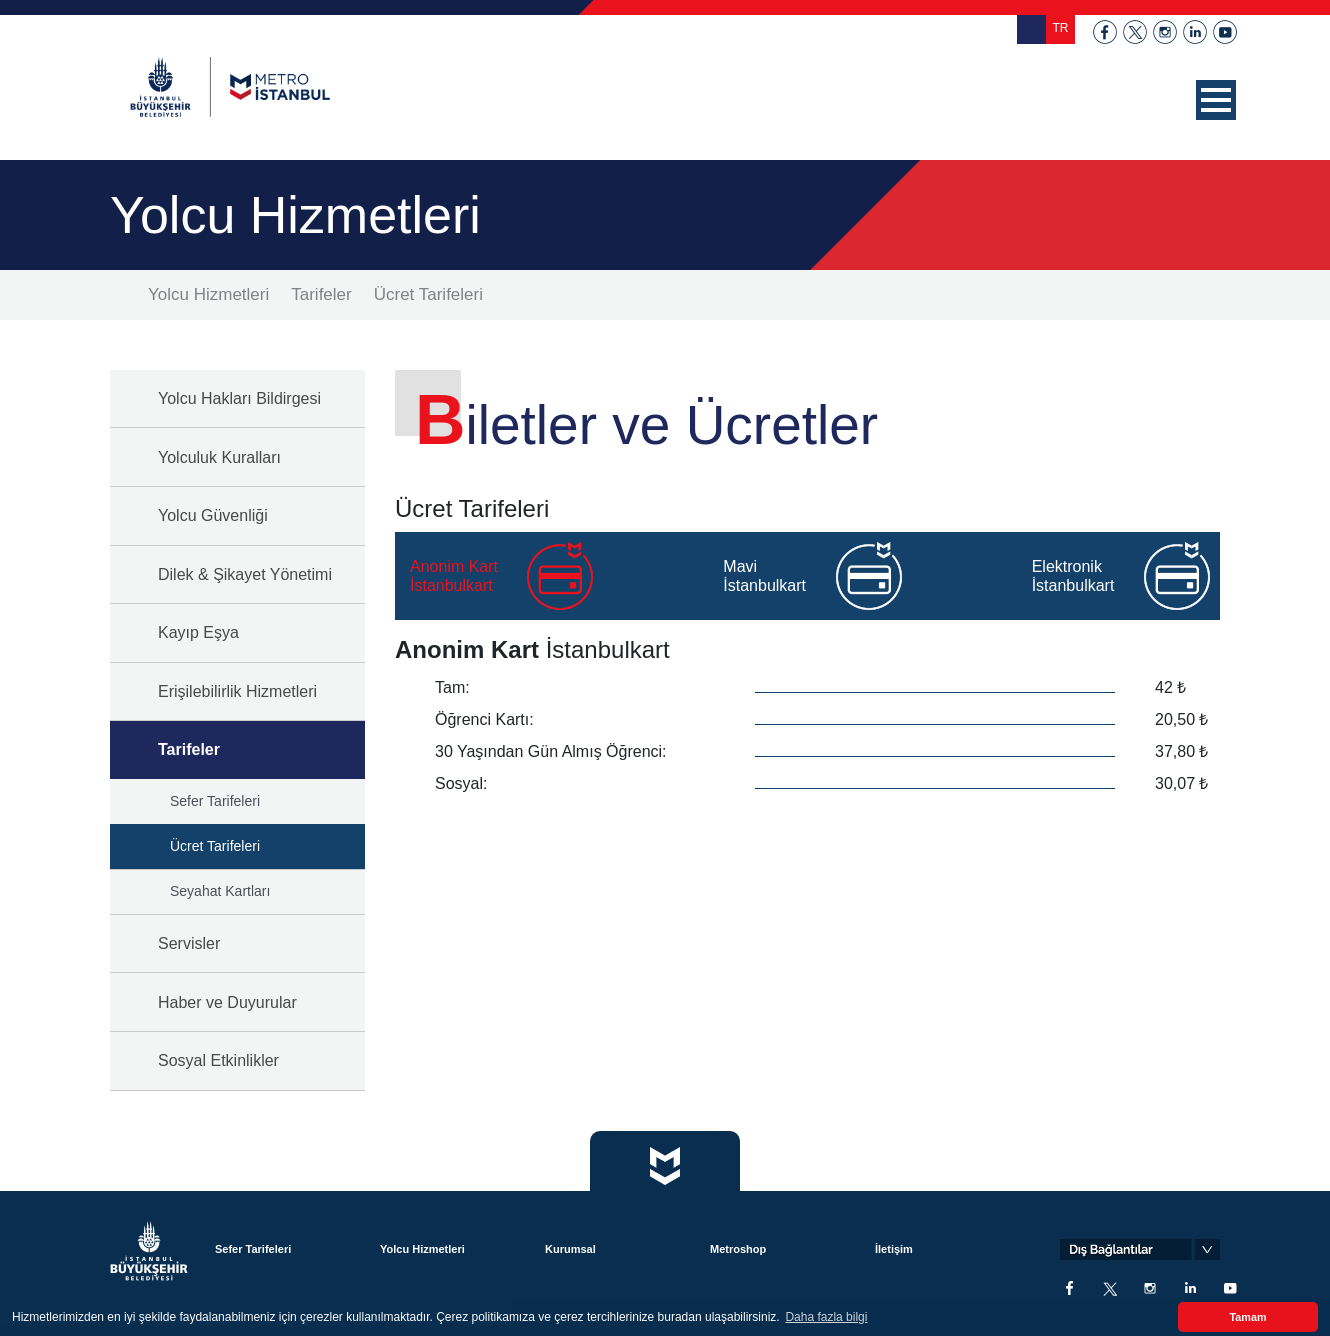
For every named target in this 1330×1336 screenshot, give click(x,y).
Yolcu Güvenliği (213, 515)
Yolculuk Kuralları (219, 457)
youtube (1225, 32)
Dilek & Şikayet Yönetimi (245, 574)
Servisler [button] (189, 943)
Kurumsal (570, 1249)
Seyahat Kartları (220, 891)
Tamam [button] (1247, 1317)
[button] (1216, 100)
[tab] (539, 576)
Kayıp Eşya (198, 632)
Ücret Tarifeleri (428, 294)
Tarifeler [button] (189, 749)
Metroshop (738, 1249)
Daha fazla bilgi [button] (826, 1317)
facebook (1105, 32)
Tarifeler (321, 294)
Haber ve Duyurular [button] (227, 1002)
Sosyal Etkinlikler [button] (218, 1060)
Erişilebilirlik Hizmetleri (237, 691)
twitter (1135, 32)
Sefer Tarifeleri (215, 801)
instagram (1165, 32)
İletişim (894, 1249)
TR (1061, 28)
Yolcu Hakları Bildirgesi (239, 398)
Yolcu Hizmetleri (208, 294)
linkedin (1195, 32)
